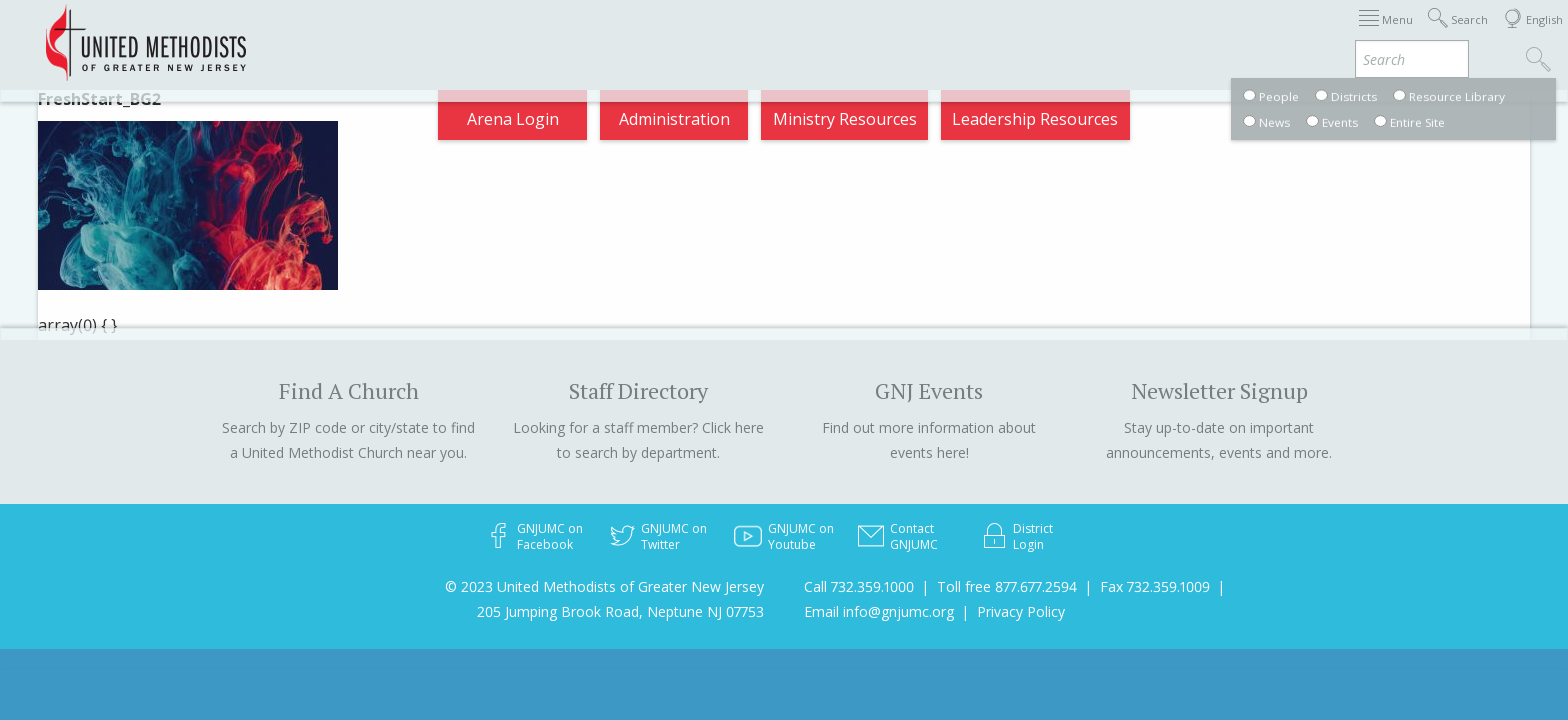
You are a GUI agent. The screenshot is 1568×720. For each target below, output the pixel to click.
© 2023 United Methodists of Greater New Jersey (604, 586)
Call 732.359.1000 (859, 586)
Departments (1156, 34)
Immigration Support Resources (760, 34)
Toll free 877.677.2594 (1007, 586)
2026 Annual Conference (520, 34)
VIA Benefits (1279, 34)
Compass (1387, 34)
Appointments (346, 34)
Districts (1047, 34)
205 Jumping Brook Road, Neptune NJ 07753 (620, 611)
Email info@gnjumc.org (879, 611)
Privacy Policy (1021, 611)
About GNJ (948, 34)
